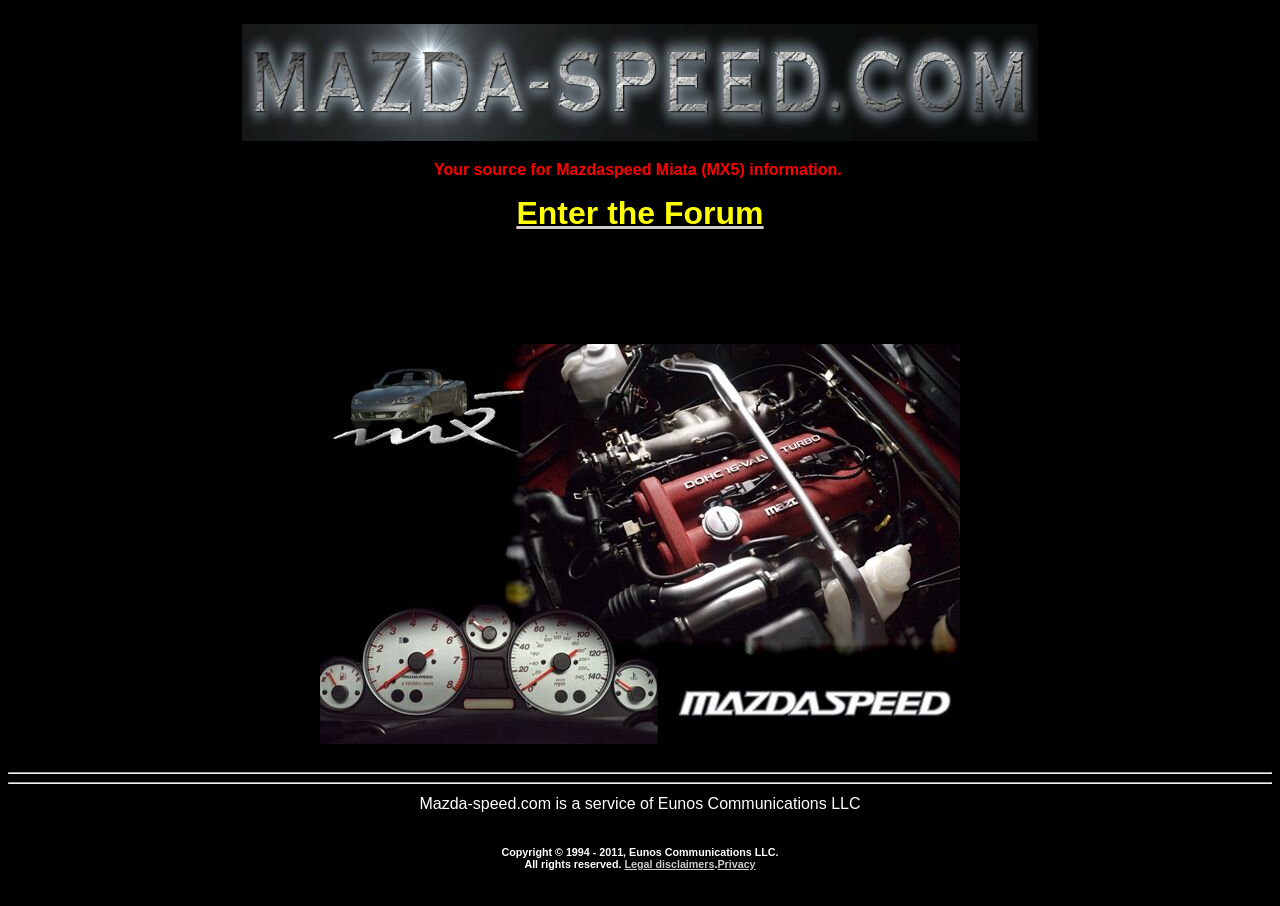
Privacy (736, 864)
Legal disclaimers (669, 864)
